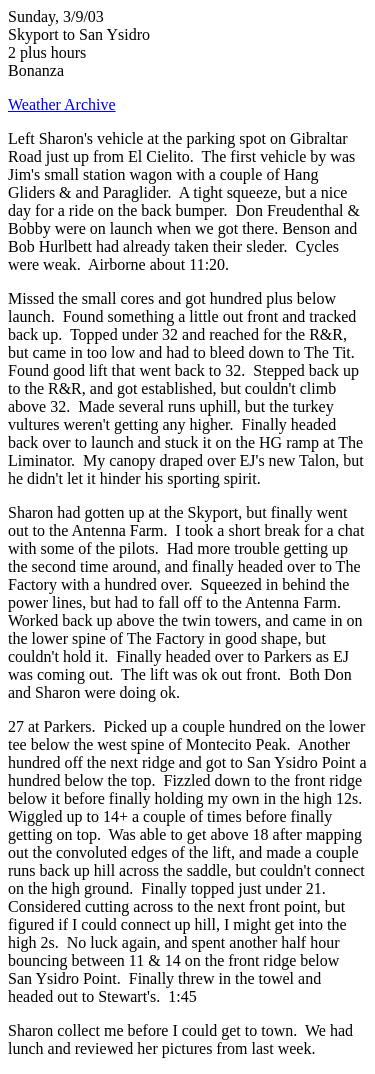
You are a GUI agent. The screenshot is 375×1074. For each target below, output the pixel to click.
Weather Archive (62, 104)
